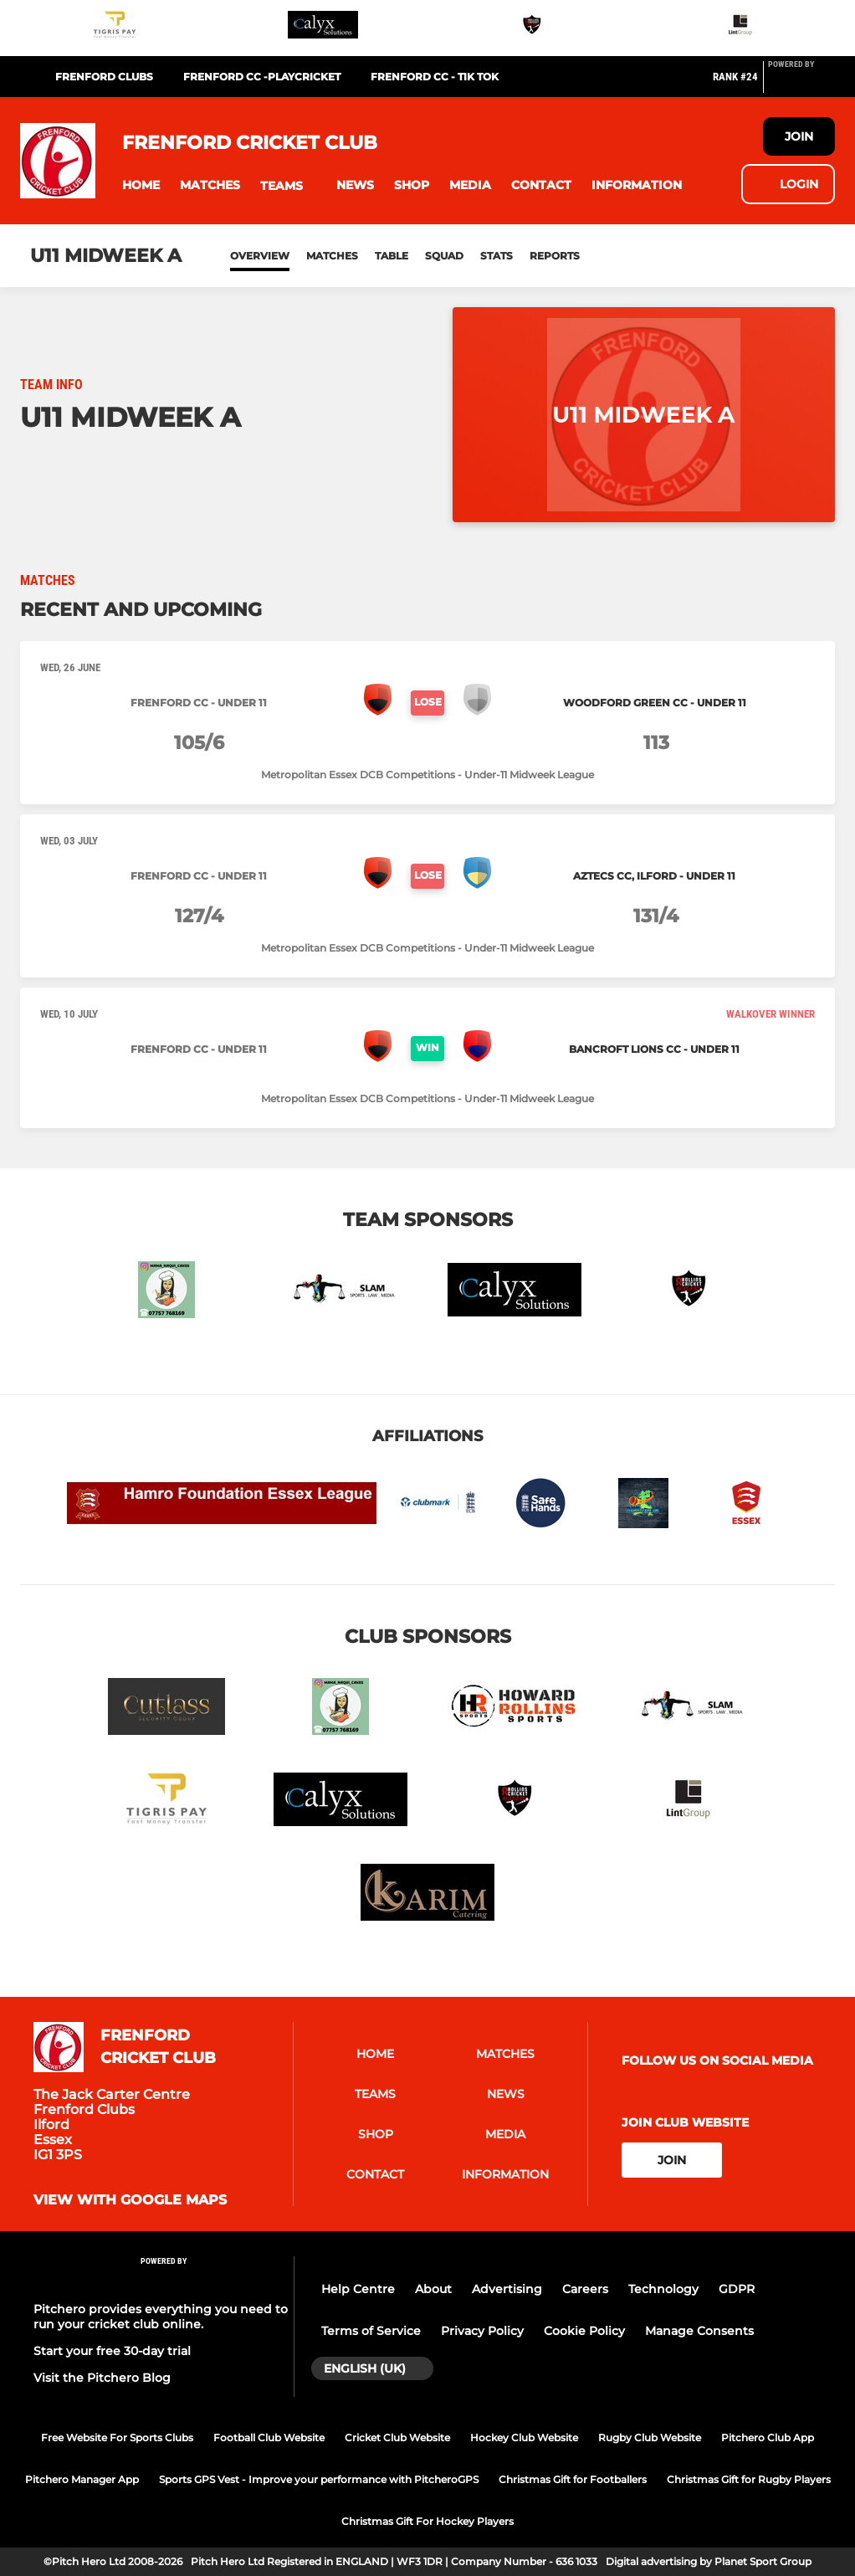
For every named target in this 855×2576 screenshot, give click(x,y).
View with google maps (130, 2200)
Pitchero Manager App (82, 2479)
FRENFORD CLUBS (104, 76)
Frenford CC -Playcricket (261, 76)
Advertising (507, 2288)
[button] (141, 185)
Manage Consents (699, 2330)
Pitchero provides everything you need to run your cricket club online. (160, 2316)
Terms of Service (371, 2330)
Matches (332, 255)
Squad (444, 255)
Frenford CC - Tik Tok (435, 76)
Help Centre (358, 2288)
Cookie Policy (584, 2330)
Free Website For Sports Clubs (117, 2437)
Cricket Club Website (397, 2437)
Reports (555, 255)
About (433, 2288)
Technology (663, 2288)
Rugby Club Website (649, 2437)
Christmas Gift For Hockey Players (427, 2521)
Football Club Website (269, 2437)
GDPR (737, 2288)
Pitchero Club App (767, 2437)
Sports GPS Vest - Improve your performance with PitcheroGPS (319, 2479)
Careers (585, 2288)
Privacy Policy (482, 2330)
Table (391, 255)
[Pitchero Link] (801, 84)
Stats (496, 255)
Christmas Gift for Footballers (573, 2479)
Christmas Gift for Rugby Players (749, 2479)
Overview (259, 255)
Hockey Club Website (524, 2437)
